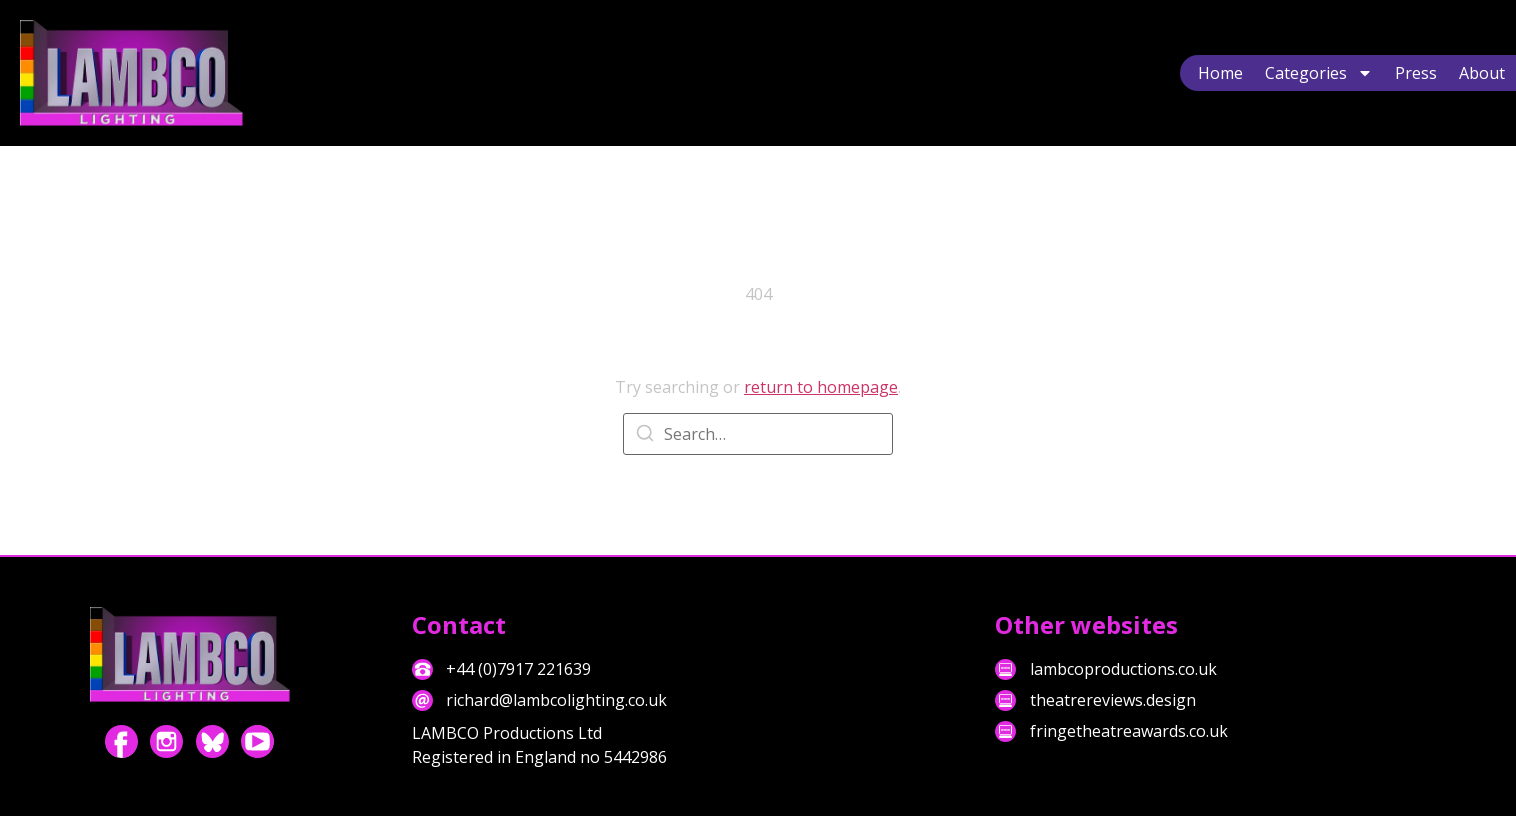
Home (1220, 73)
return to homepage (821, 387)
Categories (1319, 73)
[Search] (645, 436)
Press (1416, 73)
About (1482, 73)
